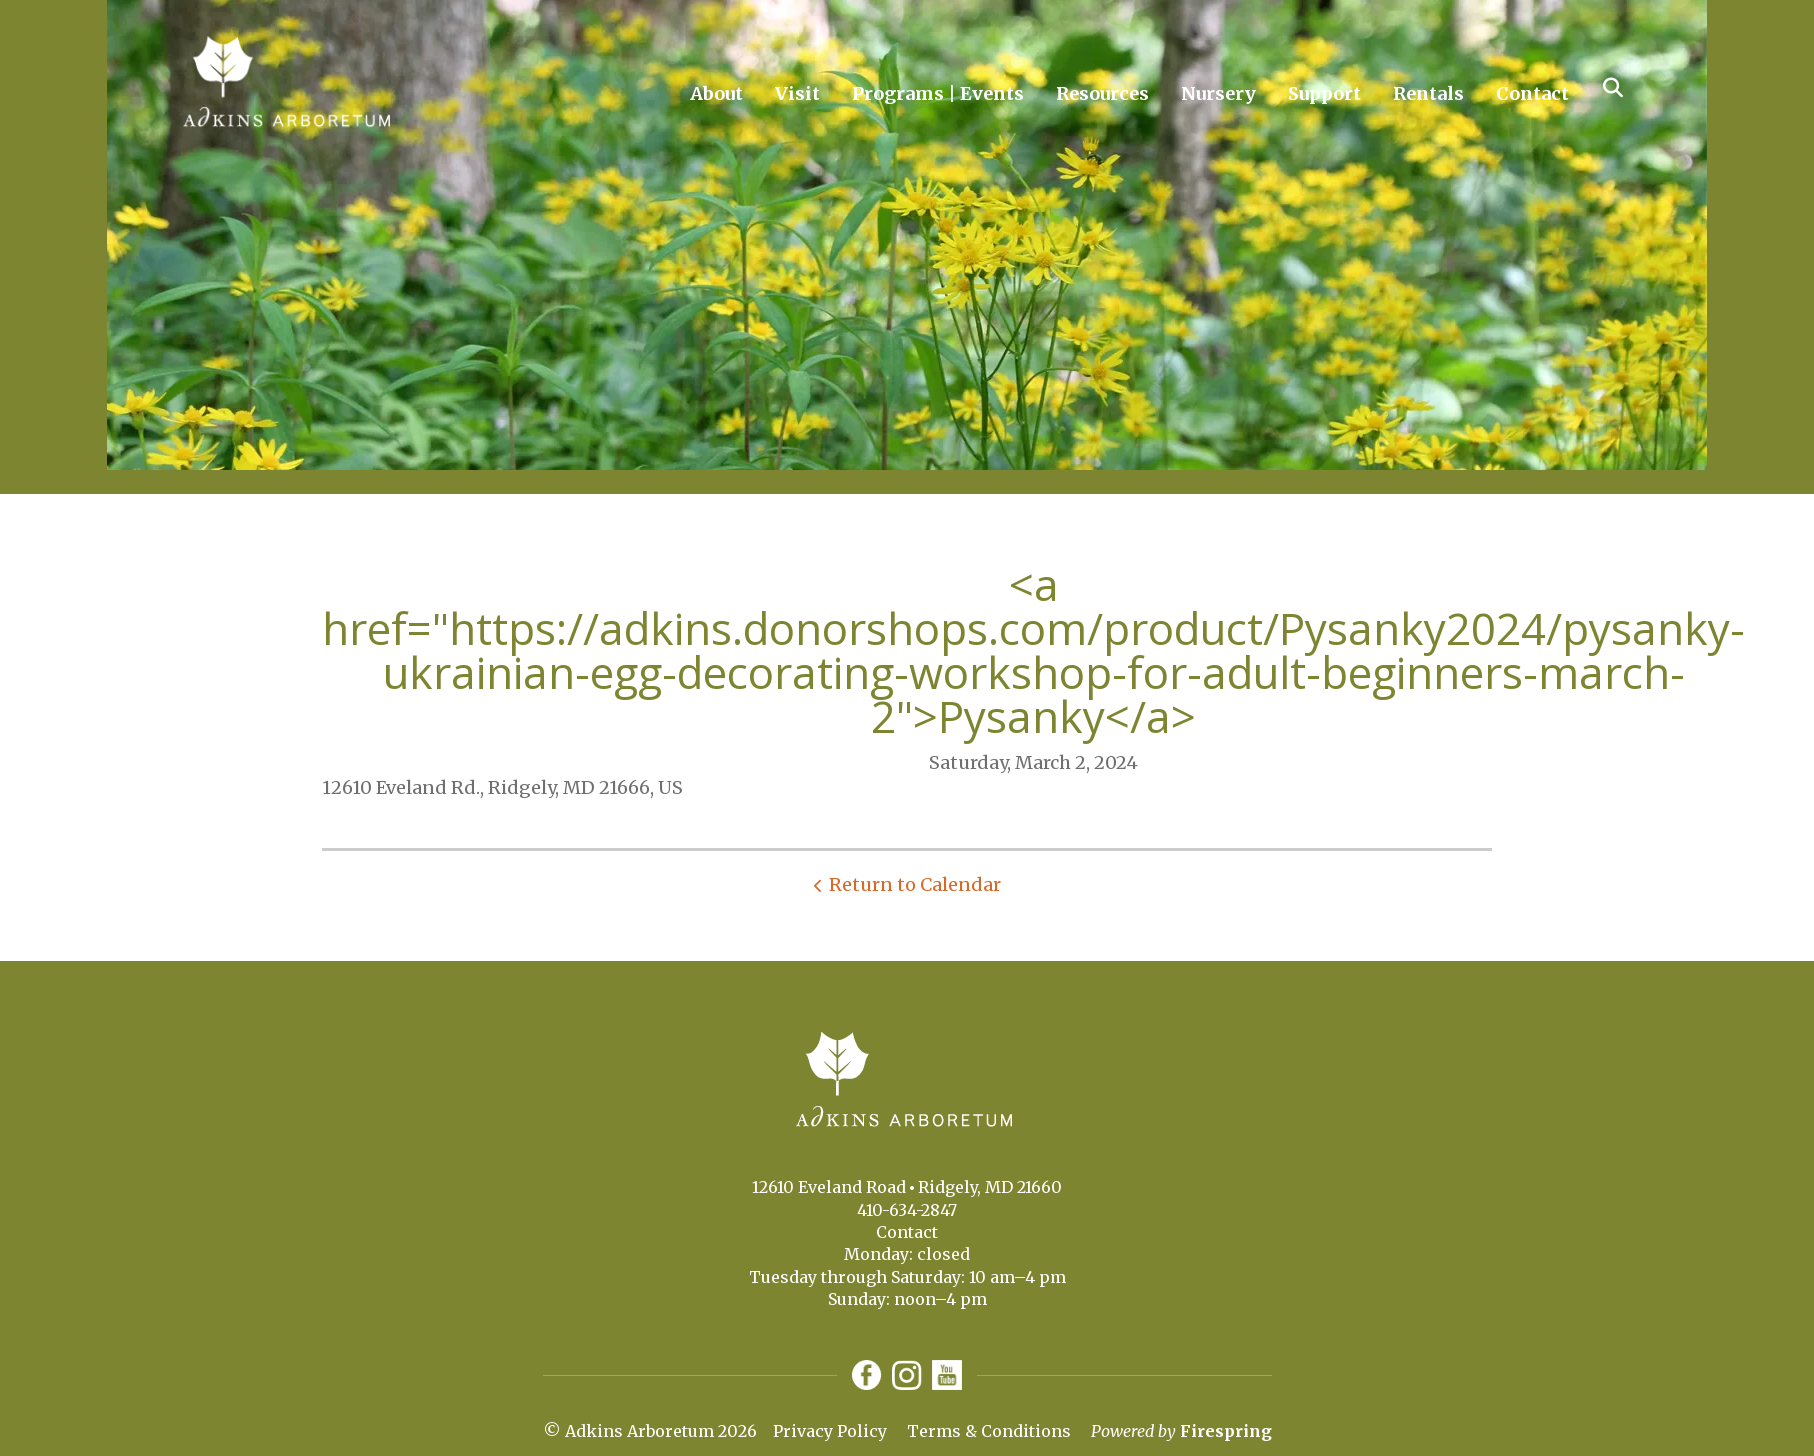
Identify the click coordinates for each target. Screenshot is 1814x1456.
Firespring (1226, 1431)
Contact (1532, 93)
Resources (1102, 93)
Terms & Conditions (989, 1431)
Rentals (1428, 93)
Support (1324, 93)
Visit (797, 93)
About (716, 93)
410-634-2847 (907, 1210)
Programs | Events (938, 93)
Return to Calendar (915, 884)
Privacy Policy (830, 1431)
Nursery (1218, 93)
